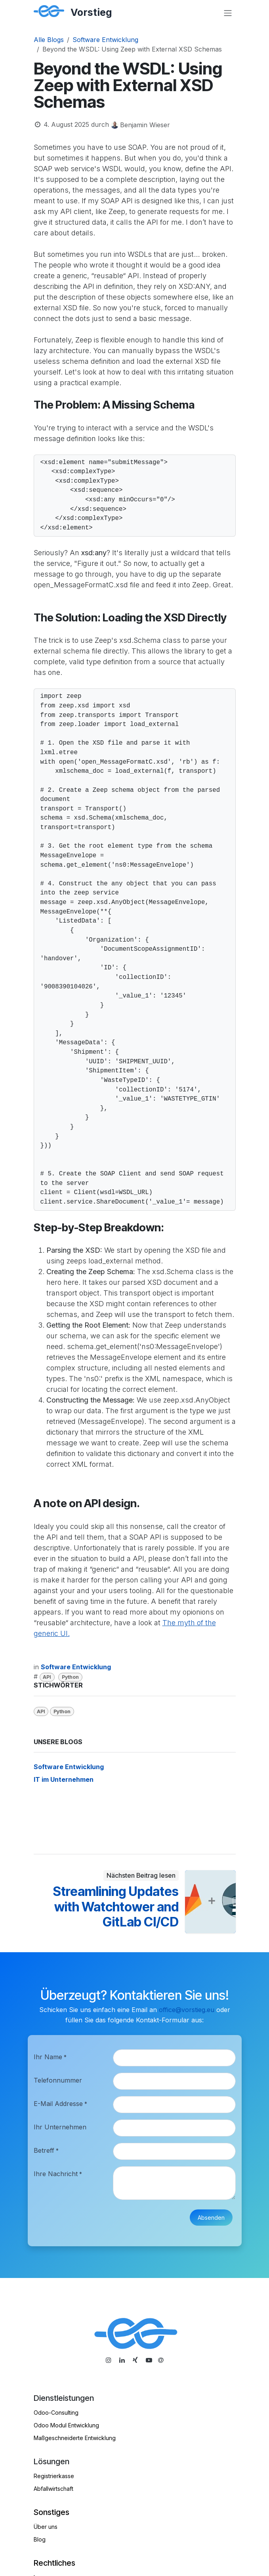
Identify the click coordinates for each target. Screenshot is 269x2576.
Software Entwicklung (105, 40)
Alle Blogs (49, 40)
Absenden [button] (211, 2217)
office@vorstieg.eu (186, 2010)
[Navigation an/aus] (228, 12)
